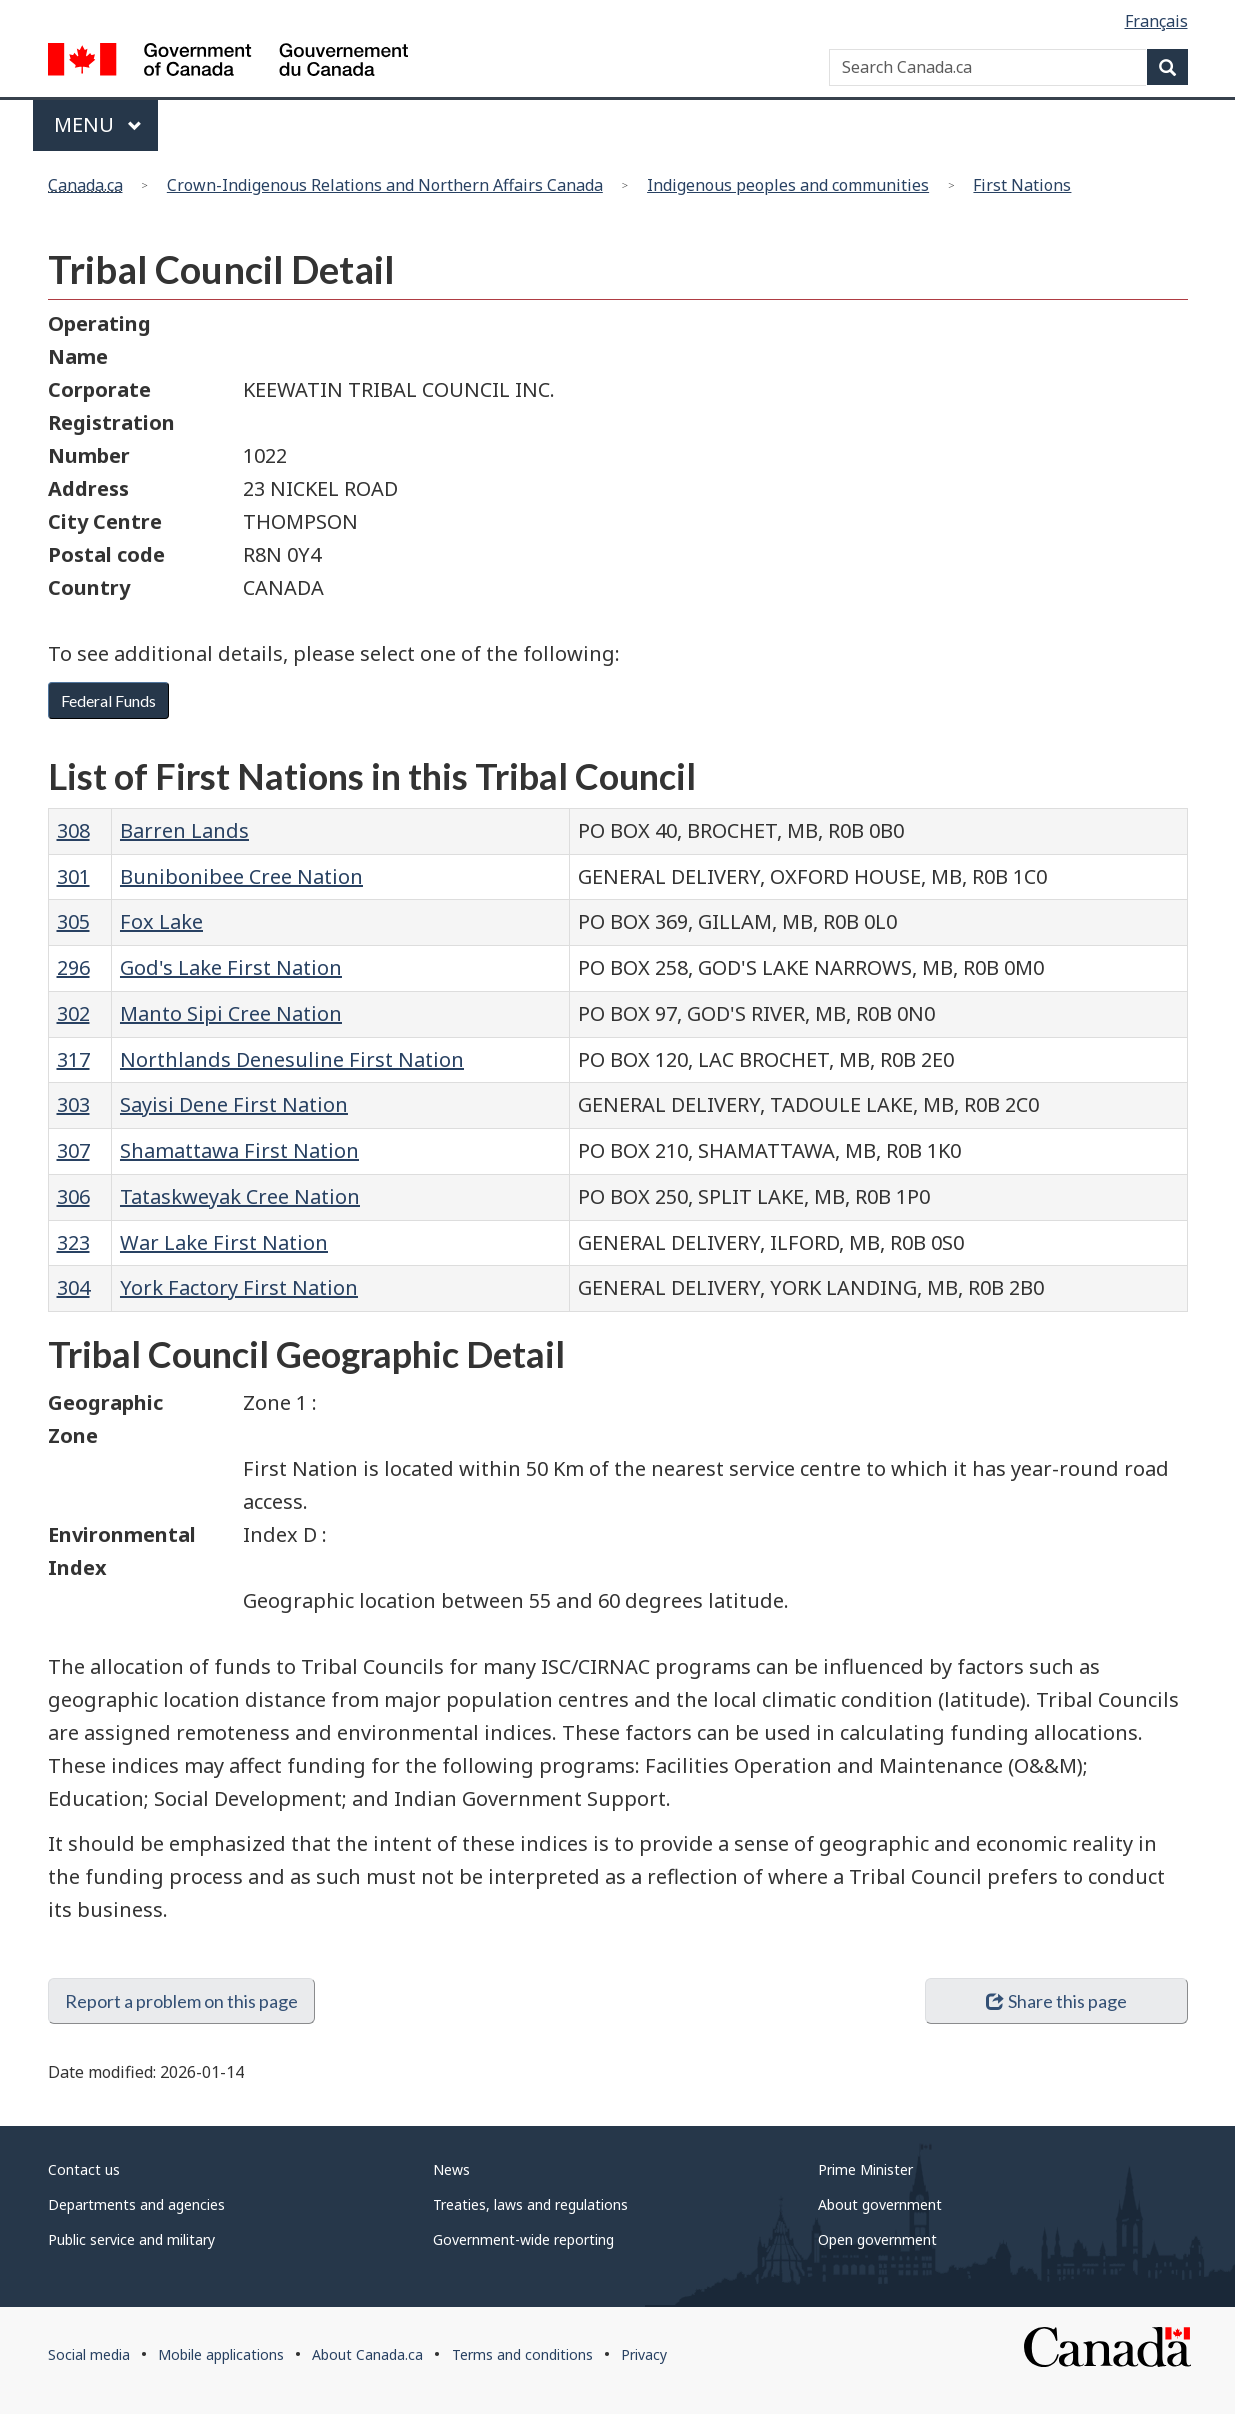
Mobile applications (221, 2354)
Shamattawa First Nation (239, 1150)
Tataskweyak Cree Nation (240, 1196)
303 (73, 1104)
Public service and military (131, 2239)
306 (73, 1196)
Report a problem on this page (181, 2001)
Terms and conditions (522, 2354)
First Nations (1022, 185)
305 (73, 921)
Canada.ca (85, 185)
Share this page (1056, 2001)
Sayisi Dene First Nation (234, 1104)
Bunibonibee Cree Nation (241, 876)
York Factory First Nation (239, 1287)
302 (73, 1013)
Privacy (644, 2354)
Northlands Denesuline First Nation (292, 1059)
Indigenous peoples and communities (788, 185)
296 (73, 967)
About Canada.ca (367, 2354)
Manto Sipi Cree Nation (231, 1013)
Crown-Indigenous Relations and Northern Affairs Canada (385, 185)
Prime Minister (865, 2169)
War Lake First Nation (224, 1242)
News (451, 2169)
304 (73, 1287)
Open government (877, 2239)
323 (73, 1242)
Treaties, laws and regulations (530, 2204)
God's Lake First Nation (231, 967)
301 (73, 876)
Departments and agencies (136, 2204)
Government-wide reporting (523, 2239)
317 (73, 1059)
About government (880, 2204)
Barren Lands (184, 830)
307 (73, 1150)
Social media (89, 2354)
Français (1156, 21)
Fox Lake (161, 921)
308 (73, 830)
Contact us (84, 2169)
